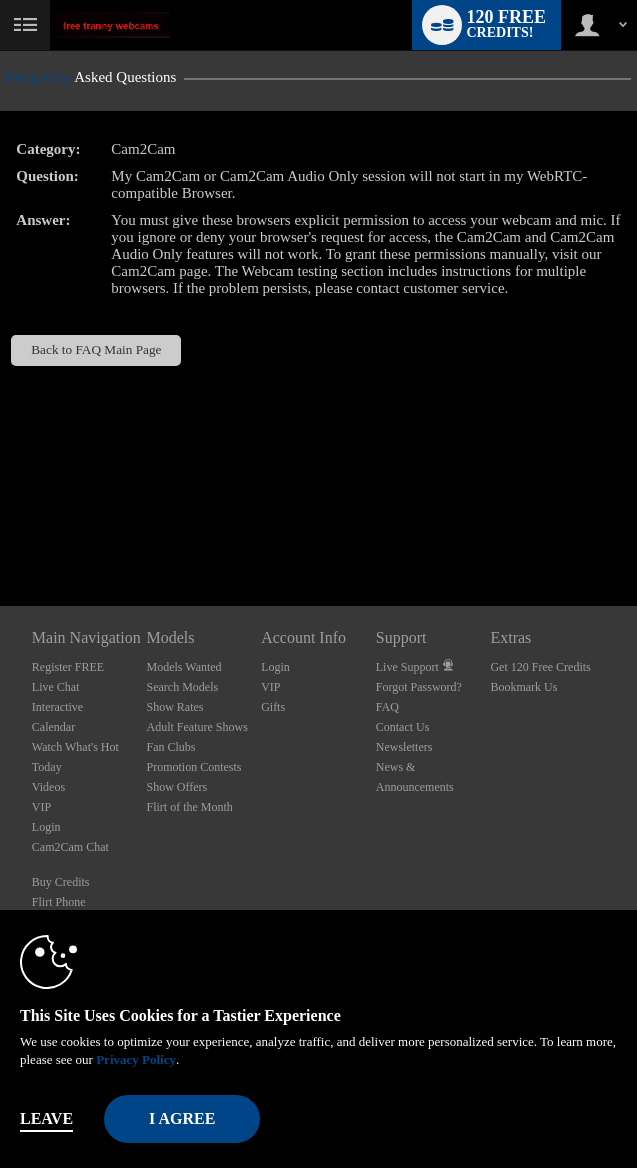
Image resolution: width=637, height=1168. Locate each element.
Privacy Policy (136, 1059)
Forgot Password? (419, 687)
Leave (46, 1118)
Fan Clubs (170, 747)
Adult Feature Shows (196, 727)
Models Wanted (183, 667)
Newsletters (404, 747)
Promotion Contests (193, 767)
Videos (48, 787)
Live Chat (56, 687)
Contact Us (403, 727)
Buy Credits (61, 882)
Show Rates (174, 707)
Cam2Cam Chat (70, 847)
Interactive (57, 707)
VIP (41, 807)
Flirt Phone (59, 902)
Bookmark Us (523, 687)
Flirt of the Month (189, 807)
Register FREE (68, 667)
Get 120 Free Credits (540, 667)
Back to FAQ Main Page (96, 349)
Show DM (0, 531)
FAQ (387, 707)
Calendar (53, 727)
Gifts (273, 707)
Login (46, 827)
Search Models (182, 687)
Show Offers (176, 787)
